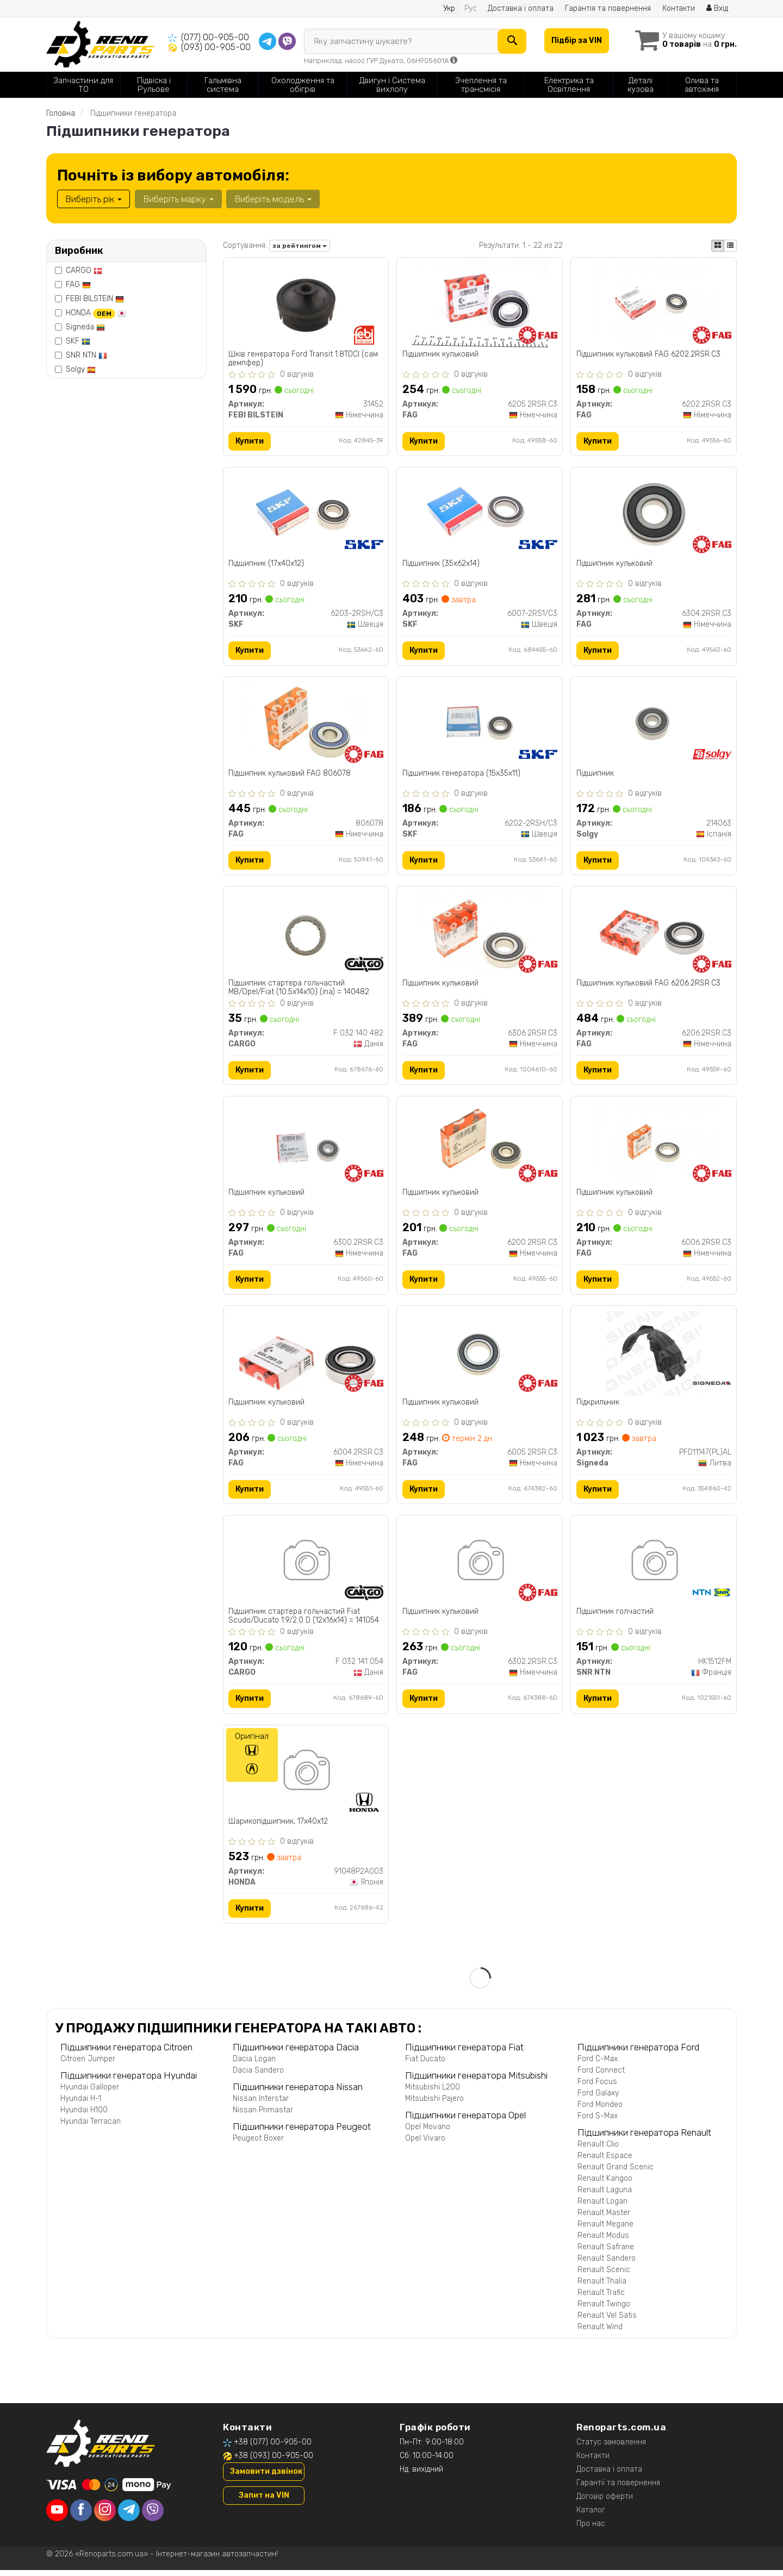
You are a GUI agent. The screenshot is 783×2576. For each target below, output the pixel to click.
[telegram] (129, 2516)
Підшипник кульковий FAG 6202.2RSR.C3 (648, 354)
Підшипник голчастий (615, 1616)
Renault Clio (598, 2150)
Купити (250, 441)
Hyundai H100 (84, 2115)
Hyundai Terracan (90, 2127)
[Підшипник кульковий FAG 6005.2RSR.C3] (480, 1356)
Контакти (678, 8)
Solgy (81, 369)
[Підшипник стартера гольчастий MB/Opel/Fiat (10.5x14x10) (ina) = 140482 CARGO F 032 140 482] (306, 935)
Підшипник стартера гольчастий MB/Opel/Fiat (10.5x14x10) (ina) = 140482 (299, 989)
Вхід (717, 8)
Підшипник (595, 775)
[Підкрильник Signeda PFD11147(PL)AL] (653, 1356)
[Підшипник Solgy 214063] (654, 725)
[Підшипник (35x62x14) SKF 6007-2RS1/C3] (480, 515)
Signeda (85, 327)
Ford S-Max (597, 2121)
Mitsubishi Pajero (434, 2104)
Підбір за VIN (575, 40)
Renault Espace (604, 2161)
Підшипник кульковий (440, 354)
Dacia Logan (254, 2064)
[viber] (153, 2516)
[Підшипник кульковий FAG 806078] (306, 725)
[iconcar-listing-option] (730, 246)
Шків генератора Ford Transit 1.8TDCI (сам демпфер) (303, 358)
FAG (78, 284)
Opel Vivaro (425, 2144)
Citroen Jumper (87, 2064)
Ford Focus (597, 2087)
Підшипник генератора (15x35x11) (461, 775)
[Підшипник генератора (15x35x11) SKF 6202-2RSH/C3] (480, 725)
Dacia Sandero (258, 2076)
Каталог (590, 2516)
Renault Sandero (606, 2264)
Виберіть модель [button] (272, 199)
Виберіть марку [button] (177, 199)
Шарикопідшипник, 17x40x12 (278, 1827)
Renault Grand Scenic (615, 2173)
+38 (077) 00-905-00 (273, 2448)
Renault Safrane (605, 2252)
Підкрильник (597, 1406)
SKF (78, 341)
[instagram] (105, 2516)
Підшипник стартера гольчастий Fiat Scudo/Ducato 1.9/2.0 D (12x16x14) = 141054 (304, 1620)
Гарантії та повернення (618, 2488)
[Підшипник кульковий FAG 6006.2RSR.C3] (654, 1146)
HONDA (96, 312)
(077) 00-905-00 (215, 37)
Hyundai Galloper (89, 2093)
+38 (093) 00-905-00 (273, 2461)
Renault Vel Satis (607, 2321)
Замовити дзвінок (266, 2477)
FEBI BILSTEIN (95, 298)
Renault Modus (603, 2241)
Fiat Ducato (425, 2064)
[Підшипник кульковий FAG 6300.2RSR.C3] (306, 1146)
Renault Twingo (603, 2310)
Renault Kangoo (604, 2184)
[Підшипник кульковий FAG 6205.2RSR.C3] (480, 304)
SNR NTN (86, 355)
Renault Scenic (603, 2275)
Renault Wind (600, 2332)
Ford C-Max (597, 2064)
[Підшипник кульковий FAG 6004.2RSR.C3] (306, 1355)
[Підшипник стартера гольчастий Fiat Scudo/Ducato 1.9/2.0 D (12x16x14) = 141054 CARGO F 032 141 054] (305, 1566)
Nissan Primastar (263, 2115)
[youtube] (57, 2516)
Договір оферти (604, 2502)
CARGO (84, 270)
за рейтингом (299, 246)
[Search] (510, 41)
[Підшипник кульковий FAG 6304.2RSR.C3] (654, 515)
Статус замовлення (611, 2448)
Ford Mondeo (600, 2110)
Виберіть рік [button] (93, 199)
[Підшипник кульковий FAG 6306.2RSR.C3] (480, 935)
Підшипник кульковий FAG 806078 (290, 775)
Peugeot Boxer (258, 2144)
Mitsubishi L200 (432, 2093)
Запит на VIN (264, 2501)
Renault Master (603, 2218)
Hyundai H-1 (80, 2104)
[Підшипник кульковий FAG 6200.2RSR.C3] (480, 1146)
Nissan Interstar (261, 2104)
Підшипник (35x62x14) (441, 564)
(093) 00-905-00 (216, 47)
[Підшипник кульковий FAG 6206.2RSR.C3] (654, 935)
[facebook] (81, 2516)
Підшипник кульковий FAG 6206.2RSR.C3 (648, 985)
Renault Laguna (604, 2195)
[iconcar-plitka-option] (717, 246)
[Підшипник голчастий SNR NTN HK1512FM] (653, 1566)
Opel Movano (427, 2132)
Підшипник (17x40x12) (266, 564)
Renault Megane (605, 2230)
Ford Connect (601, 2076)
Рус (470, 8)
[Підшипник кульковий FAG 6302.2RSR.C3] (479, 1566)
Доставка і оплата (520, 8)
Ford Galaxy (598, 2099)
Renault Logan (602, 2207)
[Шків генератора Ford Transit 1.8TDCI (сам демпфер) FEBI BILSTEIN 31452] (306, 304)
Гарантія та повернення (607, 8)
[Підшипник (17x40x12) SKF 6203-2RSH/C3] (306, 515)
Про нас (590, 2529)
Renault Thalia (601, 2287)
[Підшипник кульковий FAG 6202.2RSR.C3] (654, 304)
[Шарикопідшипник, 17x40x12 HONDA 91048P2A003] (305, 1777)
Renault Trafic (601, 2298)
